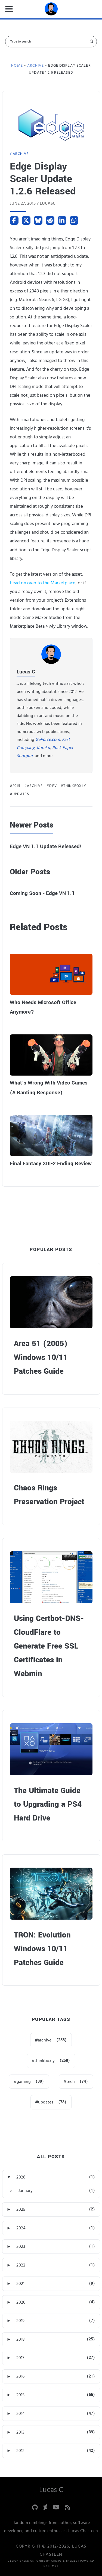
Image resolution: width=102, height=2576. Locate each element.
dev (53, 785)
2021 (20, 2284)
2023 (20, 2246)
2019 (20, 2321)
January (25, 2191)
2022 (20, 2265)
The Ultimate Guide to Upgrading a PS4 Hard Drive (48, 1804)
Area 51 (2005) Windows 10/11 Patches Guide (41, 1357)
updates (21, 794)
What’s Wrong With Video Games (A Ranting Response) (49, 1087)
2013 (20, 2432)
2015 (16, 785)
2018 (20, 2339)
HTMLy (53, 2566)
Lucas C (26, 672)
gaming (24, 2082)
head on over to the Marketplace (42, 583)
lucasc (47, 203)
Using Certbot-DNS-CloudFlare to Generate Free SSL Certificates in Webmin (49, 1646)
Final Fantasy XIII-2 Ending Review (51, 1163)
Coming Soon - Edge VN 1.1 (42, 893)
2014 (20, 2414)
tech (70, 2082)
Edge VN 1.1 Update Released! (46, 846)
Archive (21, 153)
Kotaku (43, 748)
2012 (20, 2451)
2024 (21, 2228)
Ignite (40, 2561)
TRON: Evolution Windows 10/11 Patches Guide (42, 1949)
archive (35, 785)
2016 (20, 2376)
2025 (20, 2209)
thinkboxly (74, 785)
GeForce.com (47, 739)
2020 (21, 2302)
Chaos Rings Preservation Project (49, 1495)
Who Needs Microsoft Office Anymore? (43, 1007)
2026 (20, 2177)
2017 (20, 2358)
